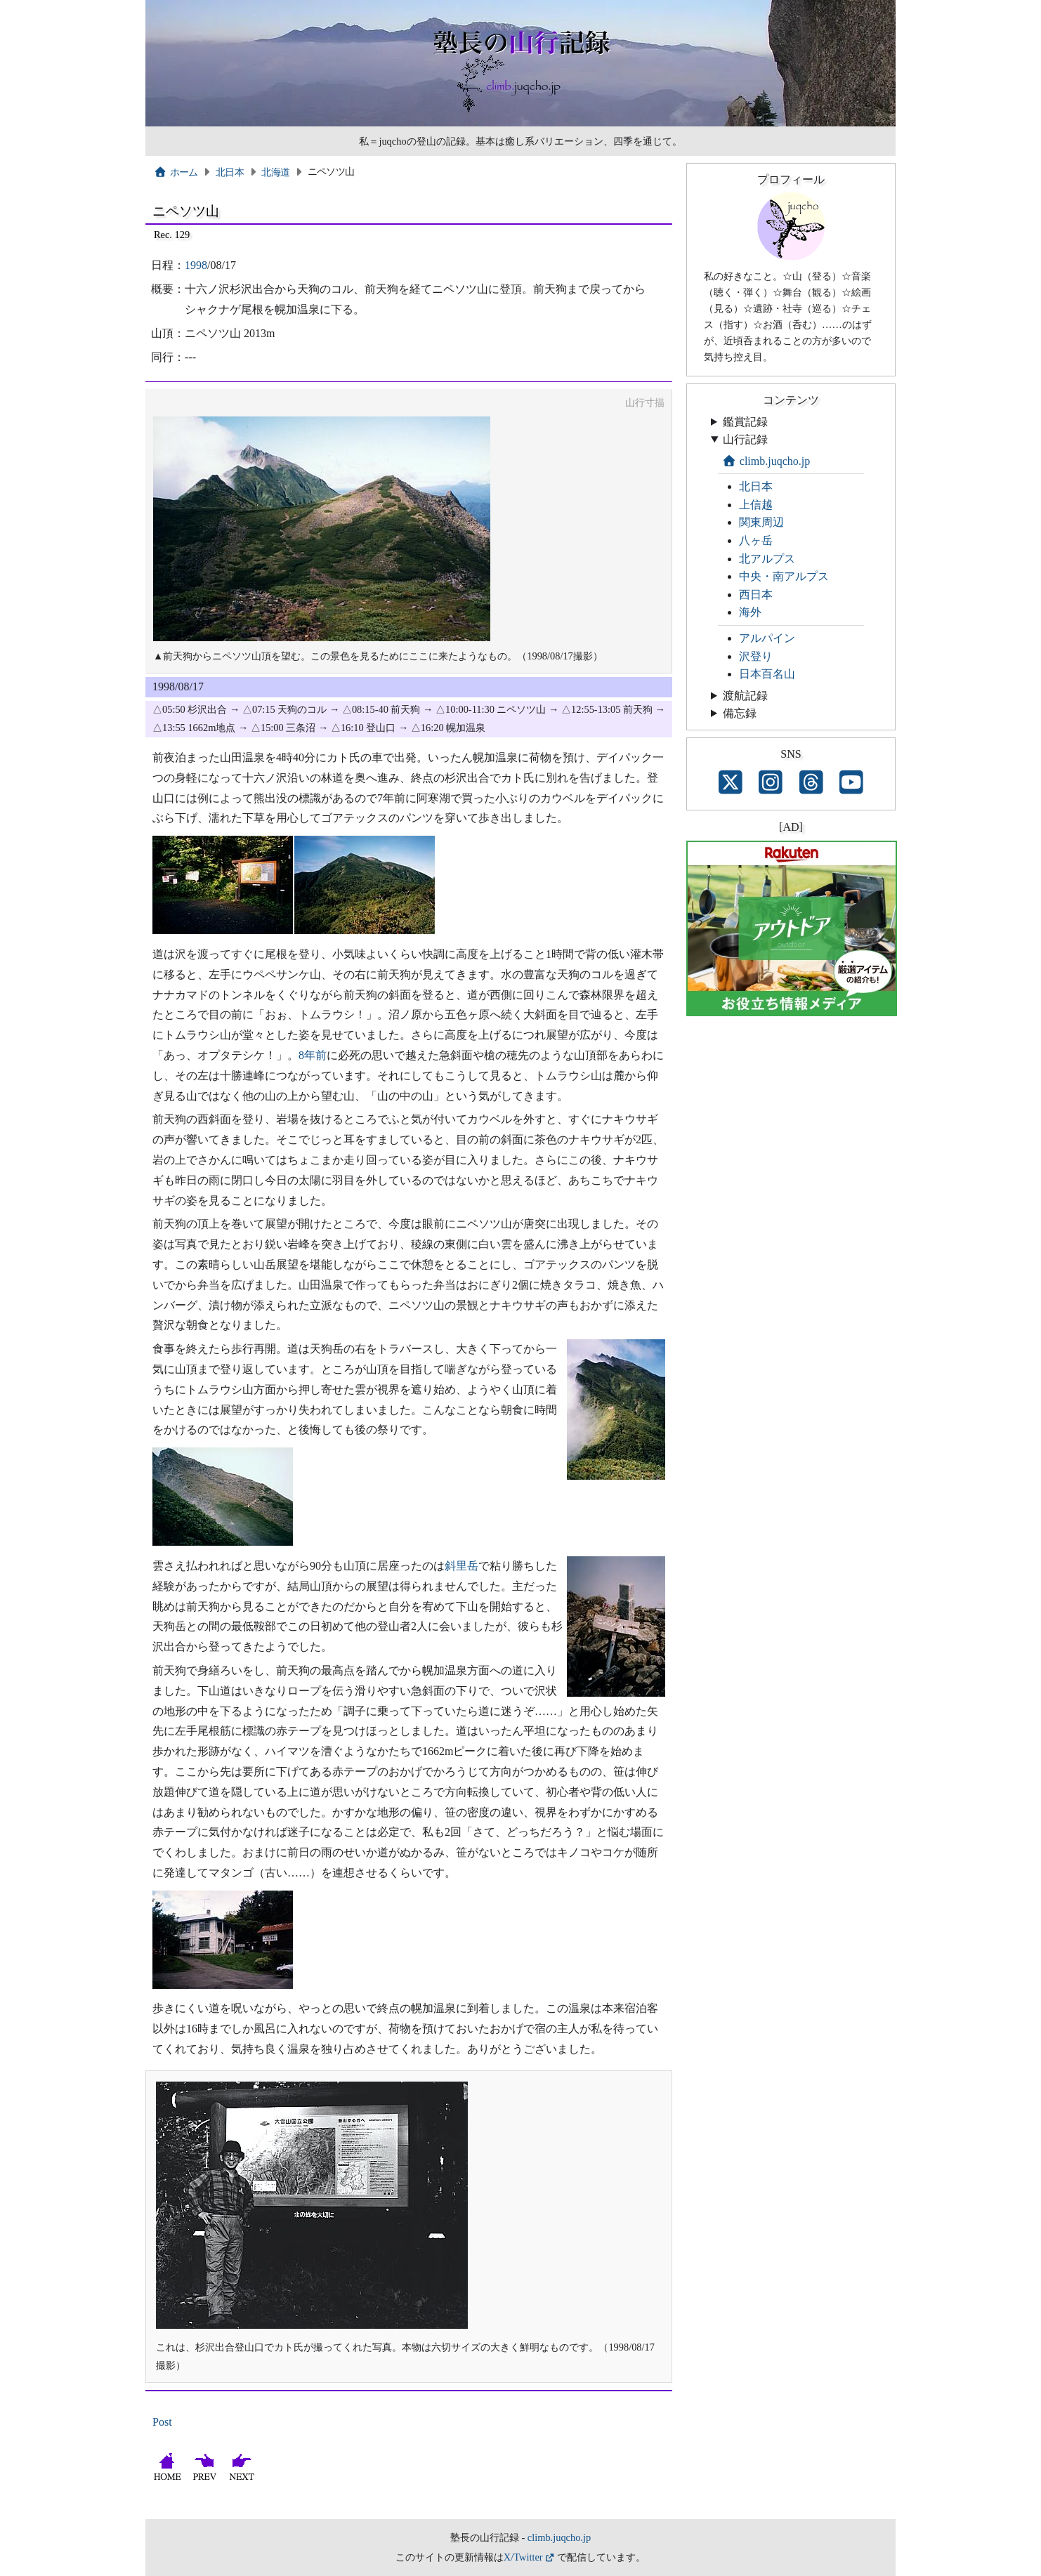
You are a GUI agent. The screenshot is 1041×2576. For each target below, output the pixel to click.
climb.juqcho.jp (766, 461)
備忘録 (740, 713)
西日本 (756, 594)
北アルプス (767, 559)
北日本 (230, 172)
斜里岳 (461, 1566)
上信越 (756, 505)
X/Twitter (523, 2557)
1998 (196, 265)
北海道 (275, 172)
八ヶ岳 (756, 540)
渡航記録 (745, 696)
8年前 (313, 1055)
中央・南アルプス (784, 576)
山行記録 (745, 439)
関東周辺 (761, 522)
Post (162, 2422)
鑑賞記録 (745, 422)
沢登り (756, 656)
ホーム (176, 172)
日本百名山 (767, 674)
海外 (750, 612)
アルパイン (767, 638)
